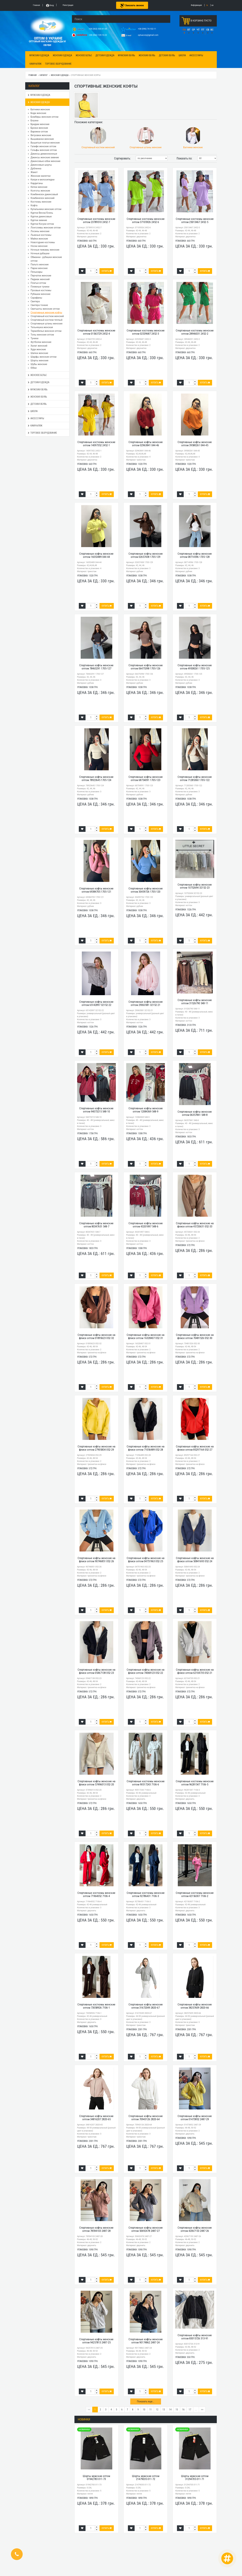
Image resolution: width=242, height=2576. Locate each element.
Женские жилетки (20, 163)
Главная (12, 63)
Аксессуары (176, 51)
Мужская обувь (106, 51)
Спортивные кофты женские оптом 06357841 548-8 (201, 1103)
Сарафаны (16, 282)
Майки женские (19, 226)
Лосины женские (19, 219)
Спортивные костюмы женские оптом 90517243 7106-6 (151, 1773)
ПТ (219, 29)
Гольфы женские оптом (23, 138)
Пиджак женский (19, 263)
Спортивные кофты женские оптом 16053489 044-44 (100, 545)
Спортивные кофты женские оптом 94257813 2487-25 (100, 2331)
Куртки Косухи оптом (22, 211)
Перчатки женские (20, 259)
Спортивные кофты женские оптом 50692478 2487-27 (151, 2219)
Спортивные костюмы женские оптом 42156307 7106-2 (201, 1884)
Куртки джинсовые (20, 204)
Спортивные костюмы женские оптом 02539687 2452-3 (151, 322)
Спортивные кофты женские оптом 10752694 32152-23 (201, 877)
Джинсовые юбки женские (25, 149)
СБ (225, 29)
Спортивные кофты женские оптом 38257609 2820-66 (201, 1996)
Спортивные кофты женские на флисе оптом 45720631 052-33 (201, 1215)
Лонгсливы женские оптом (25, 215)
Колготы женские (20, 178)
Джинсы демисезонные (23, 141)
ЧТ (213, 29)
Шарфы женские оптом (23, 341)
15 (182, 2399)
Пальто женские (19, 248)
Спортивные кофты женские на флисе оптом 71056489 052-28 (150, 1438)
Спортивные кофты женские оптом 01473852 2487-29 (201, 2107)
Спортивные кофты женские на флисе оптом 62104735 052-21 (201, 1661)
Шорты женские (19, 344)
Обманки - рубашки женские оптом (29, 245)
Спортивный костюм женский (27, 300)
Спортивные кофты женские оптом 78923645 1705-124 (100, 768)
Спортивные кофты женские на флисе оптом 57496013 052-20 (100, 1773)
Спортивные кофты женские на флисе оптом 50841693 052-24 (201, 1549)
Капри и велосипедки (22, 167)
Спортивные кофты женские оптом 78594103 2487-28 (100, 2219)
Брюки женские (19, 115)
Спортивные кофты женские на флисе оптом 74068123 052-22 (150, 1661)
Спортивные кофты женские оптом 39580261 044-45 (201, 433)
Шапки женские (19, 337)
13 (169, 2399)
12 (162, 2399)
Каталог (23, 63)
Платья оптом (18, 267)
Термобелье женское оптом (25, 315)
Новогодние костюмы (22, 230)
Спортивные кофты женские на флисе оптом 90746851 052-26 (100, 1549)
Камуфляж (192, 51)
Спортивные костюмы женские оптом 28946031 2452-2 (201, 322)
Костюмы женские (20, 189)
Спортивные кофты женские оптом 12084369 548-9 (151, 1101)
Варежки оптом (18, 119)
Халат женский (18, 330)
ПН (195, 29)
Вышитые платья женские (24, 130)
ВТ (201, 29)
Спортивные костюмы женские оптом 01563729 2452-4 (100, 322)
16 (188, 2399)
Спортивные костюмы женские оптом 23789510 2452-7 (100, 210)
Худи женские (18, 333)
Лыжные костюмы (20, 223)
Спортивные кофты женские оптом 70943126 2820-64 (151, 2107)
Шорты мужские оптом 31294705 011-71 (201, 2467)
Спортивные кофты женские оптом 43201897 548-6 (151, 1215)
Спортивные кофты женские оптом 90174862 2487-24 (151, 2331)
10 (149, 2399)
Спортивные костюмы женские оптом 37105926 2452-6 (151, 210)
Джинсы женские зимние (24, 145)
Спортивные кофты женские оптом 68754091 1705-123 (151, 768)
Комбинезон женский (22, 186)
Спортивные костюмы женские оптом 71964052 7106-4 (100, 1884)
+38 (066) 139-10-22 (91, 35)
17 (195, 2399)
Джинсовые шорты (21, 152)
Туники (14, 322)
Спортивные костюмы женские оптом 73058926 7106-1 (100, 1996)
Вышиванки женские (21, 127)
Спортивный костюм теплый (26, 304)
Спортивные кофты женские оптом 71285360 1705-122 (201, 768)
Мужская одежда (19, 51)
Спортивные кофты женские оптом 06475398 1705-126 (151, 657)
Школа (162, 51)
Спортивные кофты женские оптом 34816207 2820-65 (100, 2107)
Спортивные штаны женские (26, 307)
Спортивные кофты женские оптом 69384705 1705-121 (100, 880)
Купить (110, 261)
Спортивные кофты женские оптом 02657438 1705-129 (151, 545)
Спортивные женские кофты (26, 296)
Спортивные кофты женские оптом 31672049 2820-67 (151, 1996)
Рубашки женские (20, 278)
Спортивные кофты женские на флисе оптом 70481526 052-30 (201, 1326)
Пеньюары (16, 256)
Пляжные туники (19, 271)
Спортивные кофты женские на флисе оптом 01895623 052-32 (100, 1326)
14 (175, 2399)
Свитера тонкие (19, 289)
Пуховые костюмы (20, 274)
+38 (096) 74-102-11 (150, 29)
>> (207, 2399)
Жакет (13, 160)
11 (155, 2399)
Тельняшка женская (21, 311)
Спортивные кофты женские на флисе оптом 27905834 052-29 (100, 1438)
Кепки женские (18, 175)
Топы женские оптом (22, 319)
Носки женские (18, 234)
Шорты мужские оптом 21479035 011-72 (150, 2467)
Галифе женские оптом (23, 134)
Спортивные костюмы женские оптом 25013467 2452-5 (201, 210)
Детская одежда (84, 51)
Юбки (13, 352)
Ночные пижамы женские (24, 237)
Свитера (14, 285)
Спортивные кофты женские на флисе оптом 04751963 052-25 (150, 1549)
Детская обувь (146, 51)
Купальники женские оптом (25, 197)
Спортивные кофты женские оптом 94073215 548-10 (100, 1101)
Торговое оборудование (215, 51)
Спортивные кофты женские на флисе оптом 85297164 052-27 (201, 1438)
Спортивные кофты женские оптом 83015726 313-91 (201, 2328)
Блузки (14, 108)
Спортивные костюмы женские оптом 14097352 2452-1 (100, 433)
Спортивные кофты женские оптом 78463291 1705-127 (100, 657)
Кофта (13, 193)
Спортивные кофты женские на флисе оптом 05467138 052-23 (100, 1661)
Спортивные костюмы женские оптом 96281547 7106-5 (201, 1773)
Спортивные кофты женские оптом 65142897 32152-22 (100, 993)
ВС (231, 29)
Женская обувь (126, 51)
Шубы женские (18, 348)
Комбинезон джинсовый (24, 182)
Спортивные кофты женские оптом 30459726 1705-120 (151, 880)
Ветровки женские (20, 123)
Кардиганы (16, 171)
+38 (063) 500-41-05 (91, 29)
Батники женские (20, 97)
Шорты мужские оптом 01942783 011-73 (100, 2467)
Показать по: (199, 148)
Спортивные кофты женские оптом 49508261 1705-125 (201, 657)
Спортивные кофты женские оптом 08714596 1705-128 (201, 545)
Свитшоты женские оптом (24, 293)
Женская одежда (42, 51)
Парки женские (18, 252)
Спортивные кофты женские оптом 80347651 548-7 (100, 1215)
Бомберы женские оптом (24, 104)
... (201, 2399)
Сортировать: (125, 148)
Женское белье (63, 51)
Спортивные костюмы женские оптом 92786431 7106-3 (151, 1884)
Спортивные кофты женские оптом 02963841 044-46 (151, 433)
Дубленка (15, 156)
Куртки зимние (18, 208)
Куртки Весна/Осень (21, 200)
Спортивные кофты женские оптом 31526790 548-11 (201, 991)
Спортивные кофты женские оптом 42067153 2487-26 (201, 2219)
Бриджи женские (19, 112)
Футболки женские (20, 326)
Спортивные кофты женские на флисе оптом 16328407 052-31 (150, 1326)
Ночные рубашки (19, 241)
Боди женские (18, 101)
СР (207, 29)
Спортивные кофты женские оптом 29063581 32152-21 (151, 993)
